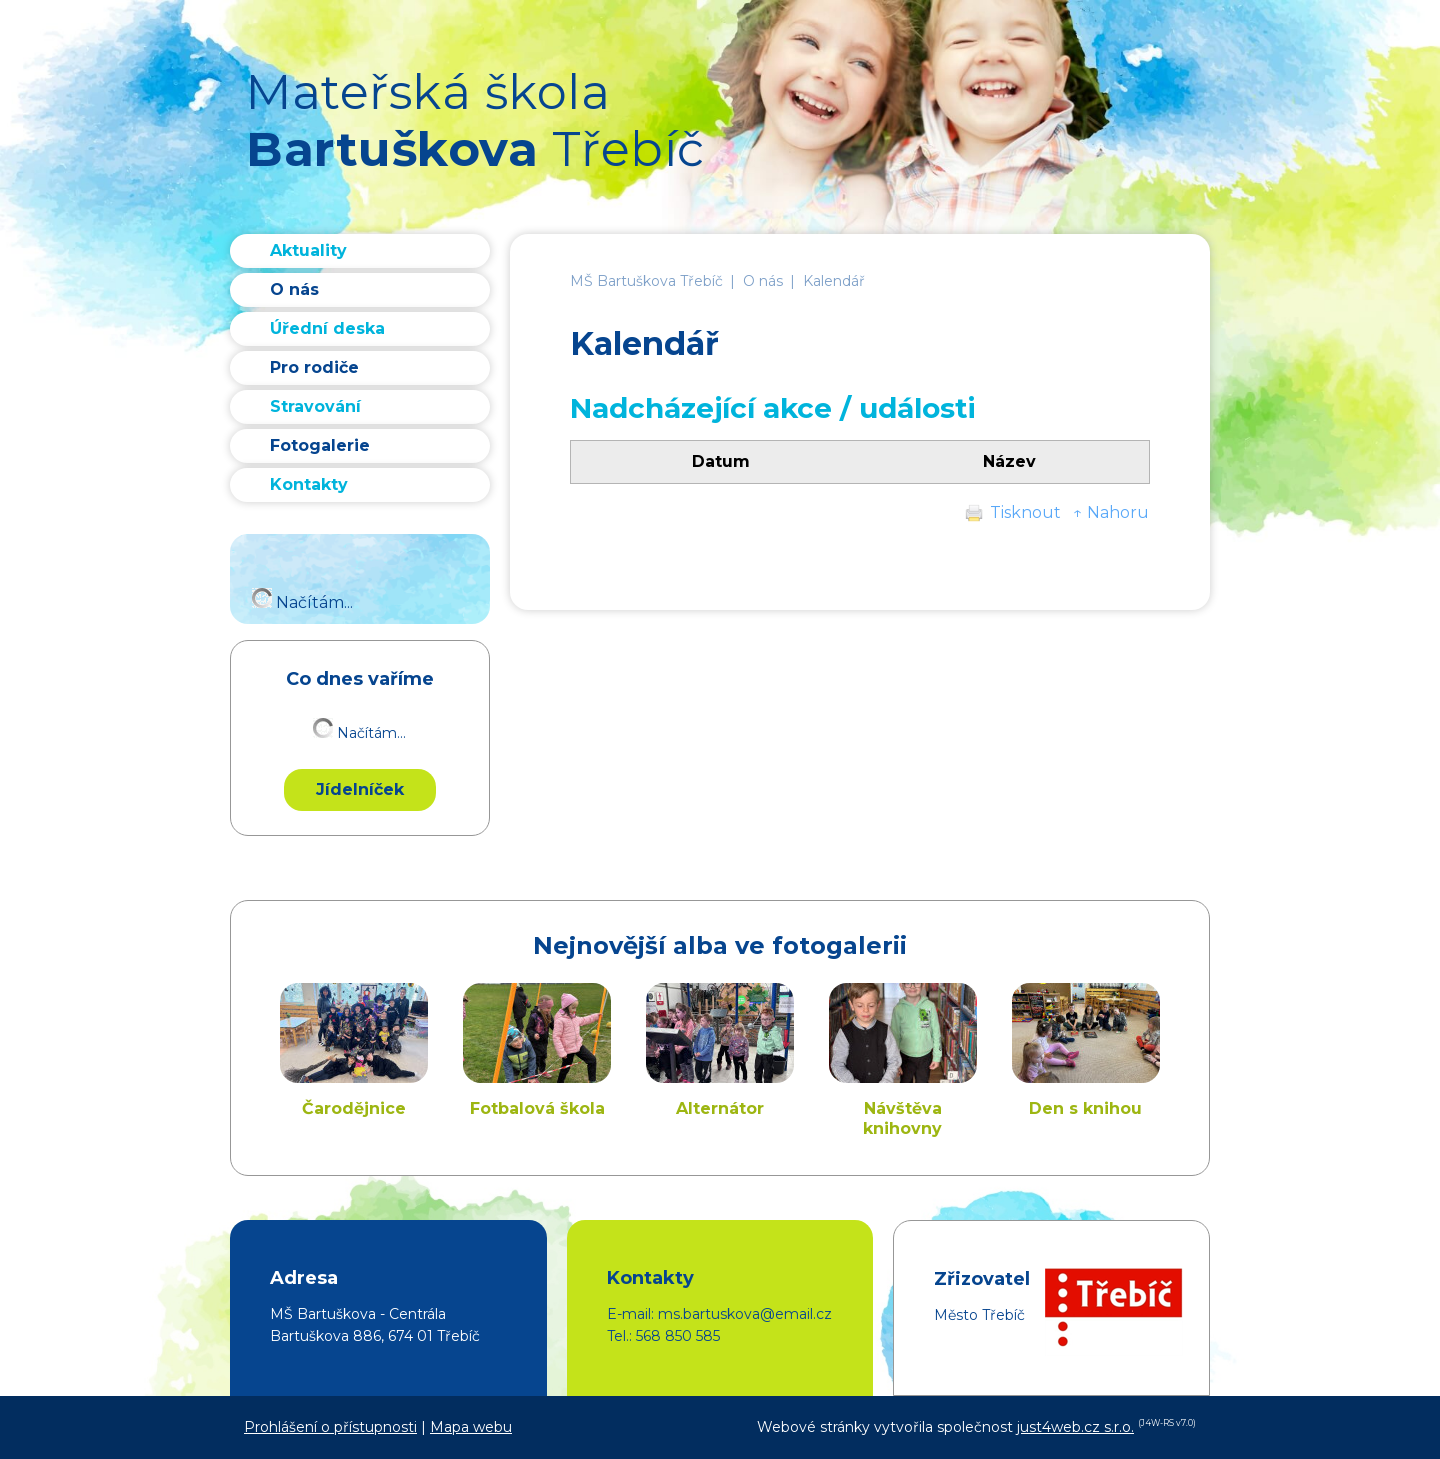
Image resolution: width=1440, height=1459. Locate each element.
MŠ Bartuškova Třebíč (646, 281)
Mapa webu (471, 1427)
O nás (763, 281)
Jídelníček (360, 789)
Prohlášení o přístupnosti (330, 1427)
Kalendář (834, 281)
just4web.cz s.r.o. (1075, 1427)
